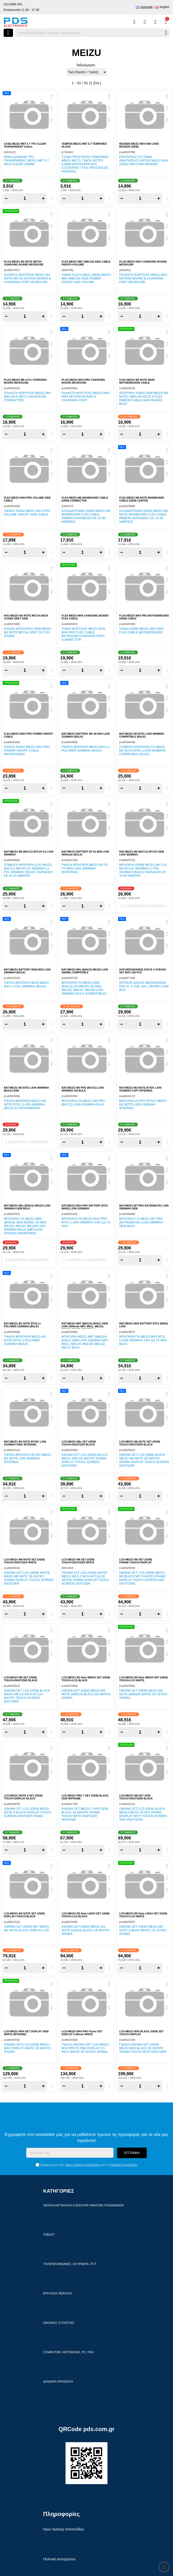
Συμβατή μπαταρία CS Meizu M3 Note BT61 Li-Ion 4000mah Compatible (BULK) (142, 750)
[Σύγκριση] (134, 22)
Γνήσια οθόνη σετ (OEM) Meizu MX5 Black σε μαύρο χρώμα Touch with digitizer (142, 2048)
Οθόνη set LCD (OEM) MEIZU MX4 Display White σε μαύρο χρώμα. (27, 2048)
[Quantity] (25, 198)
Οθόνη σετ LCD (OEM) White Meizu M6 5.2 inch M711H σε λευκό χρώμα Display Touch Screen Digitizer (85, 1578)
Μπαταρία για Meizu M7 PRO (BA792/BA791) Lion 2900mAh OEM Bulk (141, 1222)
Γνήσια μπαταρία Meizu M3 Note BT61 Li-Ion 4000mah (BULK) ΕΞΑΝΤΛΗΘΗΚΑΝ (25, 1104)
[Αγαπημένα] (144, 22)
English (164, 7)
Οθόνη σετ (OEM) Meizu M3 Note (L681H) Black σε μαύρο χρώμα (85, 1930)
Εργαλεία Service (57, 2293)
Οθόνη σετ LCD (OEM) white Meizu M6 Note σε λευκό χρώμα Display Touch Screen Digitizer (28, 1578)
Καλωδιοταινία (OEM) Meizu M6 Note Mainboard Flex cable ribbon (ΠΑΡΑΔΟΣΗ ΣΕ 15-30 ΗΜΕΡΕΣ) (143, 516)
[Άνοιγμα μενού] (8, 33)
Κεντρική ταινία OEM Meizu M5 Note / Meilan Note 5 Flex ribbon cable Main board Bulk (143, 398)
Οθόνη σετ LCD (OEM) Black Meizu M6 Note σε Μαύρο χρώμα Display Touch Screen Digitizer (144, 1460)
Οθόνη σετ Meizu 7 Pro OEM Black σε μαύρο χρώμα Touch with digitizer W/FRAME (84, 1814)
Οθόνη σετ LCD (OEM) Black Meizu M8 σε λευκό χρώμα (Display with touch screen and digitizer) (143, 1814)
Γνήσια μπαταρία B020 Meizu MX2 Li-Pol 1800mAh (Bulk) (26, 984)
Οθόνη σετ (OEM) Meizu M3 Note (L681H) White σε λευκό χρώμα (142, 1930)
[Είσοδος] (155, 22)
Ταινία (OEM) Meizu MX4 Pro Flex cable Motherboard (141, 630)
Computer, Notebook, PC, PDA (68, 2352)
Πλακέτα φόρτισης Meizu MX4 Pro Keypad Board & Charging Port (85, 396)
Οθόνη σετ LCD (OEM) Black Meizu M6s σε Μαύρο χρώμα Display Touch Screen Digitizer (84, 1460)
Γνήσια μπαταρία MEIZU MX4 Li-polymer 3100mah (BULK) (85, 748)
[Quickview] (51, 96)
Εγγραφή (132, 2153)
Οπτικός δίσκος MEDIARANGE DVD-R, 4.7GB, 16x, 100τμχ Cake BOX (144, 986)
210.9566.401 (13, 4)
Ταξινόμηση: (86, 65)
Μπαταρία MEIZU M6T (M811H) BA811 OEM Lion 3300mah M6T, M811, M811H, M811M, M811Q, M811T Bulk (85, 1342)
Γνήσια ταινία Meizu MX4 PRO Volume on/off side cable (27, 512)
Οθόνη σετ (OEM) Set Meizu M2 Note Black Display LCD (26, 1928)
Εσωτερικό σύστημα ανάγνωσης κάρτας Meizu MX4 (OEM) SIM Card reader (143, 160)
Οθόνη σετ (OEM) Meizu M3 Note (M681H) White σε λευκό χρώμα (143, 1694)
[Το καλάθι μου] (165, 22)
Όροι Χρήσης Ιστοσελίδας (82, 2165)
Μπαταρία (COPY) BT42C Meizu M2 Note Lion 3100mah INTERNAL (143, 1104)
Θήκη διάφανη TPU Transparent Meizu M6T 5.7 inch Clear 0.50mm (26, 160)
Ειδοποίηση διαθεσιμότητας (145, 906)
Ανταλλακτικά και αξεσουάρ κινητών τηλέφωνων (83, 2205)
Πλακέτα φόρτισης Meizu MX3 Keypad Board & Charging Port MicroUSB (143, 278)
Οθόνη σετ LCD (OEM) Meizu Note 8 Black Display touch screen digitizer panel (27, 1812)
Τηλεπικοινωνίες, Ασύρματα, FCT (69, 2264)
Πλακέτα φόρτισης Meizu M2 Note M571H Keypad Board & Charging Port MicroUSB (27, 278)
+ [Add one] (43, 198)
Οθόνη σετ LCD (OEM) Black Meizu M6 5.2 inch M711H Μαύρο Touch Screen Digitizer (27, 1696)
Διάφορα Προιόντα (58, 2381)
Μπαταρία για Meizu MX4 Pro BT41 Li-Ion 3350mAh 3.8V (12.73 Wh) (85, 1222)
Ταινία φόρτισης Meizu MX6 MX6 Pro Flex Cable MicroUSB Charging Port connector (83, 634)
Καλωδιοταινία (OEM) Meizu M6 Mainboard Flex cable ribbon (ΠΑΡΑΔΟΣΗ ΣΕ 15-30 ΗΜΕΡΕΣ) (85, 516)
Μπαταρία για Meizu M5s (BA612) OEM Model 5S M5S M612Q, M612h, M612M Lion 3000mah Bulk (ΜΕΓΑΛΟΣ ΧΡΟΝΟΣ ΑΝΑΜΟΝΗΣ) (25, 1226)
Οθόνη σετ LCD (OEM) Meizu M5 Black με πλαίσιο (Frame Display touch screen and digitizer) (142, 1578)
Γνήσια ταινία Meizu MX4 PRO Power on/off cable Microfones (27, 750)
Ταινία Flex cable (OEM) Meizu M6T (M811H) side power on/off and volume (86, 278)
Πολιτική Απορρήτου (123, 2165)
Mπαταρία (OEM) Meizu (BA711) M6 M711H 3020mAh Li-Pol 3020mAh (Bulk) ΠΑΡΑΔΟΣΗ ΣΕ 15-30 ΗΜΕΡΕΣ (143, 870)
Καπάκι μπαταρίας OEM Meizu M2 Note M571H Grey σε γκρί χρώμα (27, 632)
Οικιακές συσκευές (58, 2323)
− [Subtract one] (6, 198)
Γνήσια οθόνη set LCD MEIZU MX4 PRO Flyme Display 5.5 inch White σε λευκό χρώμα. (85, 2048)
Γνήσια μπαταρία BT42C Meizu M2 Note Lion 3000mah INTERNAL (27, 1458)
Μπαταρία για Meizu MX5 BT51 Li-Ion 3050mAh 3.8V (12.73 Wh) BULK (142, 1340)
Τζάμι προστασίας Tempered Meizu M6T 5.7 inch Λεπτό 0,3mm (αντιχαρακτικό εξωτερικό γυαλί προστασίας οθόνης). (84, 164)
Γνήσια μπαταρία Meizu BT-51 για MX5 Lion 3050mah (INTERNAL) (84, 868)
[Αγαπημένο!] (51, 108)
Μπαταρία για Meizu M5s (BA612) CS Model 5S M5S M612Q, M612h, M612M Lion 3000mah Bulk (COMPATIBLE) (83, 988)
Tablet (48, 2234)
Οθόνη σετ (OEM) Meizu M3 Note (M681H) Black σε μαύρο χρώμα (85, 1694)
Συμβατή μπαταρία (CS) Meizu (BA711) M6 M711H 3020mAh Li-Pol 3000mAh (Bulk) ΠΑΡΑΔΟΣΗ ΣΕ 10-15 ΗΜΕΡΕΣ (28, 870)
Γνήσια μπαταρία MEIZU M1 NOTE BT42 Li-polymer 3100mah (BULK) (25, 1340)
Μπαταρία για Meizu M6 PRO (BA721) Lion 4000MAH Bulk (83, 1102)
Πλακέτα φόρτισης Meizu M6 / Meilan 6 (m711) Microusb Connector (28, 396)
